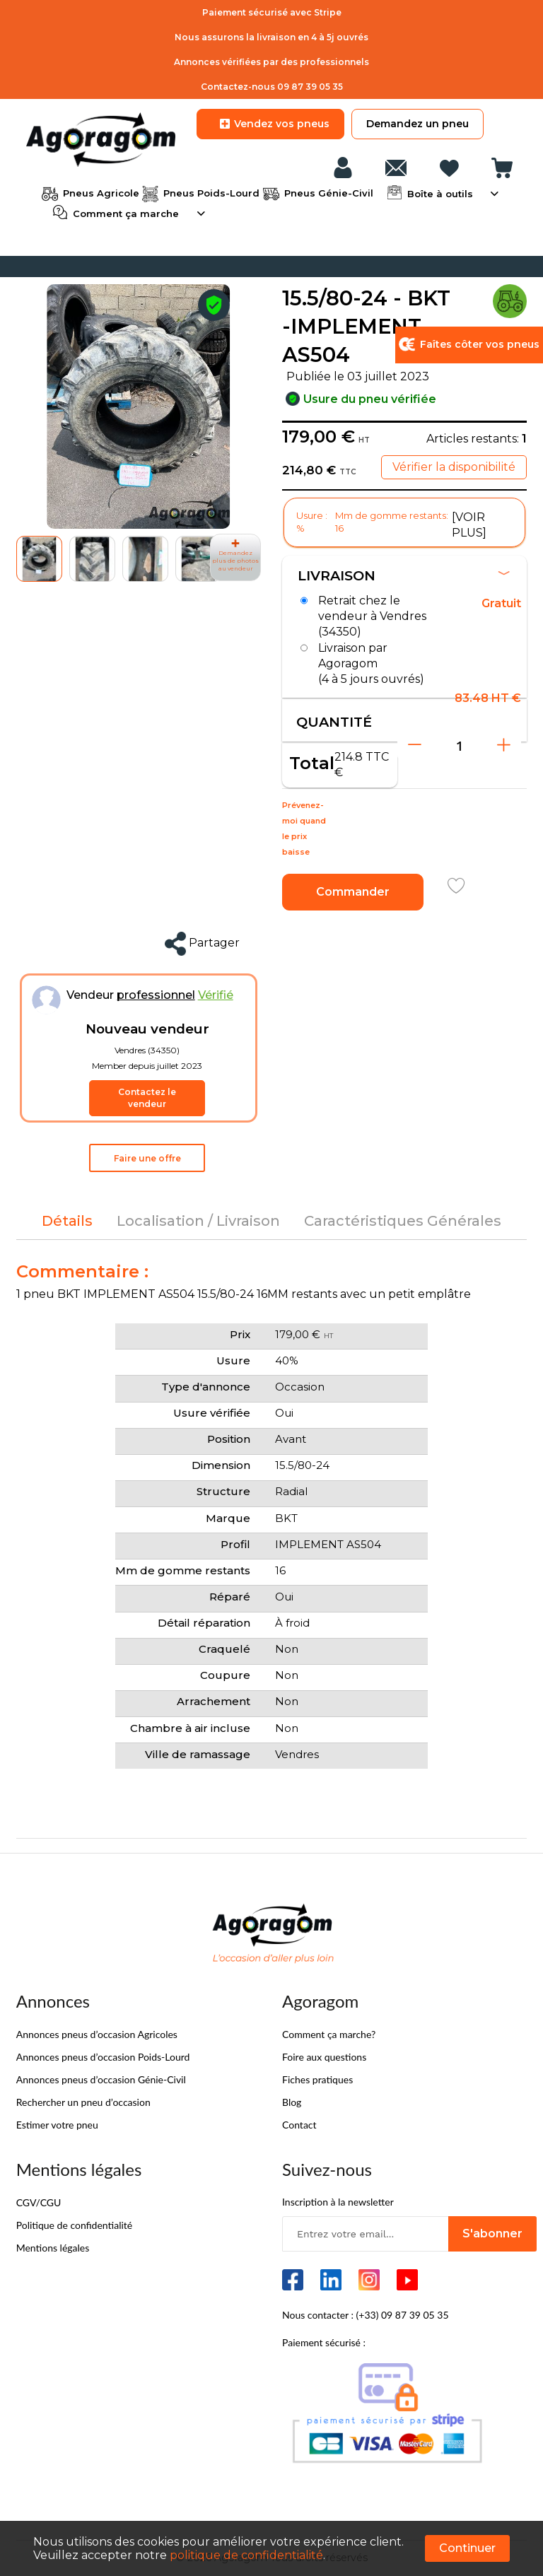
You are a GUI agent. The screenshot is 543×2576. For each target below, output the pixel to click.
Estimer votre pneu (57, 2125)
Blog (291, 2103)
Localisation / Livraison (198, 1221)
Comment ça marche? (328, 2035)
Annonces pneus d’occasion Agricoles (96, 2035)
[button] (92, 559)
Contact (299, 2125)
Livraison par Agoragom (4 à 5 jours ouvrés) (371, 663)
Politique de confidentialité (74, 2226)
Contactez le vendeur (147, 1098)
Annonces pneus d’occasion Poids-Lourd (103, 2057)
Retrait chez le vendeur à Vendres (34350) (372, 616)
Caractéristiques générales (402, 1221)
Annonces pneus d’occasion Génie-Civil (101, 2080)
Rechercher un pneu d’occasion (83, 2103)
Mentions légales (53, 2248)
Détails (67, 1221)
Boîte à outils (438, 192)
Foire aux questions (324, 2057)
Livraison (404, 576)
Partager (202, 944)
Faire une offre (147, 1159)
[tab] (67, 1221)
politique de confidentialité (246, 2555)
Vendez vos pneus (270, 123)
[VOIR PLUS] (469, 524)
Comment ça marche (124, 212)
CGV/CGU (39, 2203)
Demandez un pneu (417, 123)
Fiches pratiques (317, 2080)
